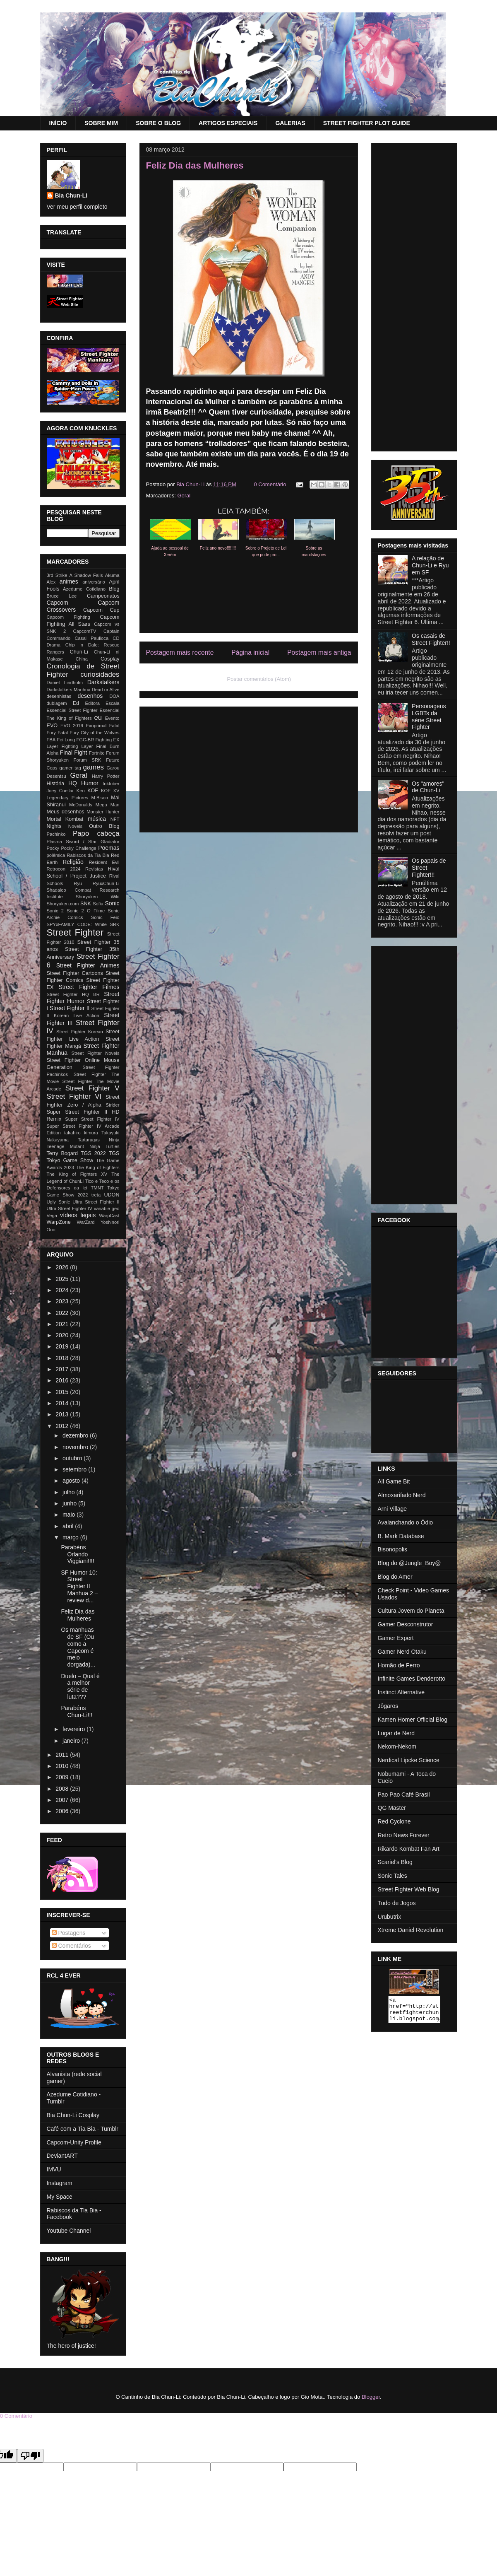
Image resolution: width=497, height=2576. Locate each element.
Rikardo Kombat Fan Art (408, 1848)
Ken (81, 790)
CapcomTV (84, 631)
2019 (62, 1346)
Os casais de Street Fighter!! (431, 639)
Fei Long (66, 739)
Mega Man (108, 804)
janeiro (72, 1740)
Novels (75, 826)
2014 (62, 1403)
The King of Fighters (98, 1167)
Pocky (53, 848)
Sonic (112, 903)
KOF (92, 791)
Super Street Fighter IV (92, 1119)
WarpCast (109, 1215)
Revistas (94, 868)
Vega (52, 1215)
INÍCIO (58, 123)
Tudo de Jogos (397, 1903)
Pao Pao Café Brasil (404, 1794)
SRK (114, 924)
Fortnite (97, 752)
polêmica (56, 855)
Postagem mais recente (180, 652)
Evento (112, 718)
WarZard (86, 1222)
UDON (111, 1195)
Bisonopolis (393, 1549)
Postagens (69, 1933)
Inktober (111, 783)
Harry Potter (106, 776)
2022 (62, 1313)
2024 (62, 1290)
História (56, 783)
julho (69, 1492)
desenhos (90, 695)
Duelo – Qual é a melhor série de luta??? (80, 1686)
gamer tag (70, 767)
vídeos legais (78, 1215)
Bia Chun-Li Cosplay (73, 2115)
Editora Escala (102, 703)
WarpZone (59, 1222)
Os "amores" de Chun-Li (428, 787)
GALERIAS (290, 123)
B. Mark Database (401, 1536)
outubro (73, 1458)
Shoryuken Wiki (98, 896)
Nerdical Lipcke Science (408, 1760)
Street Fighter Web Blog (408, 1889)
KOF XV (110, 790)
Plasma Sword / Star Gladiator (83, 841)
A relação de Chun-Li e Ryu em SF (430, 565)
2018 (62, 1358)
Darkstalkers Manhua (69, 689)
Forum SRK (87, 759)
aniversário (93, 581)
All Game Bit (394, 1481)
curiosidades (99, 674)
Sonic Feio (105, 917)
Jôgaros (388, 1706)
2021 (62, 1324)
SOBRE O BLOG (158, 123)
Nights (54, 826)
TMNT (97, 1187)
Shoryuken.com (63, 903)
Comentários (71, 1945)
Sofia (98, 903)
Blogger (371, 2397)
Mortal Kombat (65, 819)
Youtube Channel (69, 2230)
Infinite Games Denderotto (411, 1678)
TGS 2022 (93, 1153)
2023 (62, 1301)
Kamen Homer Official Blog (413, 1719)
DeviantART (62, 2155)
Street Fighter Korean (79, 1031)
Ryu (78, 883)
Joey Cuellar (60, 790)
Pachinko (56, 834)
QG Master (392, 1807)
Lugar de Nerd (396, 1733)
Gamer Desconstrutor (405, 1624)
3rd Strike (57, 575)
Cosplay (110, 659)
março (71, 1537)
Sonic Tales (392, 1875)
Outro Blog (104, 826)
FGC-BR (85, 739)
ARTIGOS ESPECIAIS (228, 123)
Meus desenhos (65, 812)
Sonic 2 (55, 910)
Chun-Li (79, 652)
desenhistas (59, 696)
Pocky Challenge (78, 848)
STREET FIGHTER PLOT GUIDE (366, 123)
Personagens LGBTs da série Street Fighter (429, 716)
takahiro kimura (81, 1132)
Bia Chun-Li (71, 195)
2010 (62, 1766)
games (93, 767)
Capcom (57, 602)
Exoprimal (96, 725)
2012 (62, 1426)
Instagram (59, 2183)
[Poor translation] (30, 2456)
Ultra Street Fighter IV (69, 1208)
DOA (114, 696)
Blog (114, 589)
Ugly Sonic (58, 1201)
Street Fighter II (70, 1008)
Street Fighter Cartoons (75, 973)
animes (69, 581)
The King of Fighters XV (77, 1174)
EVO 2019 (71, 725)
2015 (62, 1392)
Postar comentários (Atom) (259, 679)
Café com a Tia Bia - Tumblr (83, 2128)
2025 (62, 1279)
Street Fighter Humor (83, 997)
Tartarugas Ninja (98, 1139)
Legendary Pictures (68, 797)
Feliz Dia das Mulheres (77, 1615)
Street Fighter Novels (95, 1053)
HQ (72, 783)
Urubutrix (389, 1916)
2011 (62, 1754)
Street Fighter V (92, 1088)
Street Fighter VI (74, 1096)
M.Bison (99, 797)
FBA (51, 739)
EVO (52, 725)
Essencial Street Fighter (72, 710)
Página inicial (250, 652)
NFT (115, 819)
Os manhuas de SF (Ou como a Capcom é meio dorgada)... (78, 1647)
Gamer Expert (396, 1638)
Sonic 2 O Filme (86, 910)
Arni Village (392, 1508)
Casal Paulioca (91, 638)
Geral (183, 495)
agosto (72, 1480)
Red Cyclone (394, 1821)
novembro (76, 1447)
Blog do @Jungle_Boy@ (409, 1563)
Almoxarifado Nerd (402, 1495)
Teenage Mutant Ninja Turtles (83, 1146)
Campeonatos (103, 596)
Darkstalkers (103, 682)
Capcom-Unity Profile (74, 2142)
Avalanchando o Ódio (405, 1522)
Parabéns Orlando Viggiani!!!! (77, 1554)
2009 (62, 1777)
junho (70, 1503)
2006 (62, 1811)
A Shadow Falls (86, 575)
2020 (62, 1335)
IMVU (54, 2169)
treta (96, 1194)
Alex (51, 581)
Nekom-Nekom (397, 1746)
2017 (62, 1369)
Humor (89, 783)
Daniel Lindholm (65, 682)
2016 (62, 1380)
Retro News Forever (404, 1835)
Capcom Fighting (68, 617)
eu (98, 717)
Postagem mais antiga (319, 652)
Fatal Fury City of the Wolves (88, 732)
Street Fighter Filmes (88, 987)
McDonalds (80, 804)
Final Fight (73, 752)
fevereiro (74, 1729)
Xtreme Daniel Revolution (411, 1930)
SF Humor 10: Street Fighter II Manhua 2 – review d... (79, 1586)
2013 (62, 1414)
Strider (113, 1104)
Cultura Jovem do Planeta (411, 1610)
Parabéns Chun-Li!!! (76, 1711)
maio (69, 1514)
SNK (85, 904)
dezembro (76, 1435)
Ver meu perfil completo (77, 206)
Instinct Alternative (401, 1692)
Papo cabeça (96, 833)
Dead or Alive (106, 689)
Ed (76, 703)
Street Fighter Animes (88, 965)
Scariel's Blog (395, 1862)
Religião (73, 862)
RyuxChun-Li (106, 883)
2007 (62, 1800)
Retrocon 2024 (64, 868)
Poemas (108, 847)
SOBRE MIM (101, 123)
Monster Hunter (102, 811)
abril (68, 1526)
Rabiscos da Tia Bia (88, 855)
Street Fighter (75, 932)
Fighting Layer (77, 746)
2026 (62, 1267)
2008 (62, 1788)
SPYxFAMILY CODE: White (77, 924)
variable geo (107, 1208)
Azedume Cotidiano (84, 588)
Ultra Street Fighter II (95, 1201)
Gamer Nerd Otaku (402, 1651)
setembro (75, 1469)
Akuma (112, 575)
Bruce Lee (62, 595)
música (97, 818)
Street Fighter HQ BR (73, 994)
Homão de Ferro (399, 1665)
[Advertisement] (248, 768)
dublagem (57, 703)
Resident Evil (104, 862)
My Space (59, 2196)
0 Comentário (270, 484)
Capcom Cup (101, 610)
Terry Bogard (62, 1153)
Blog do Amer (395, 1576)
